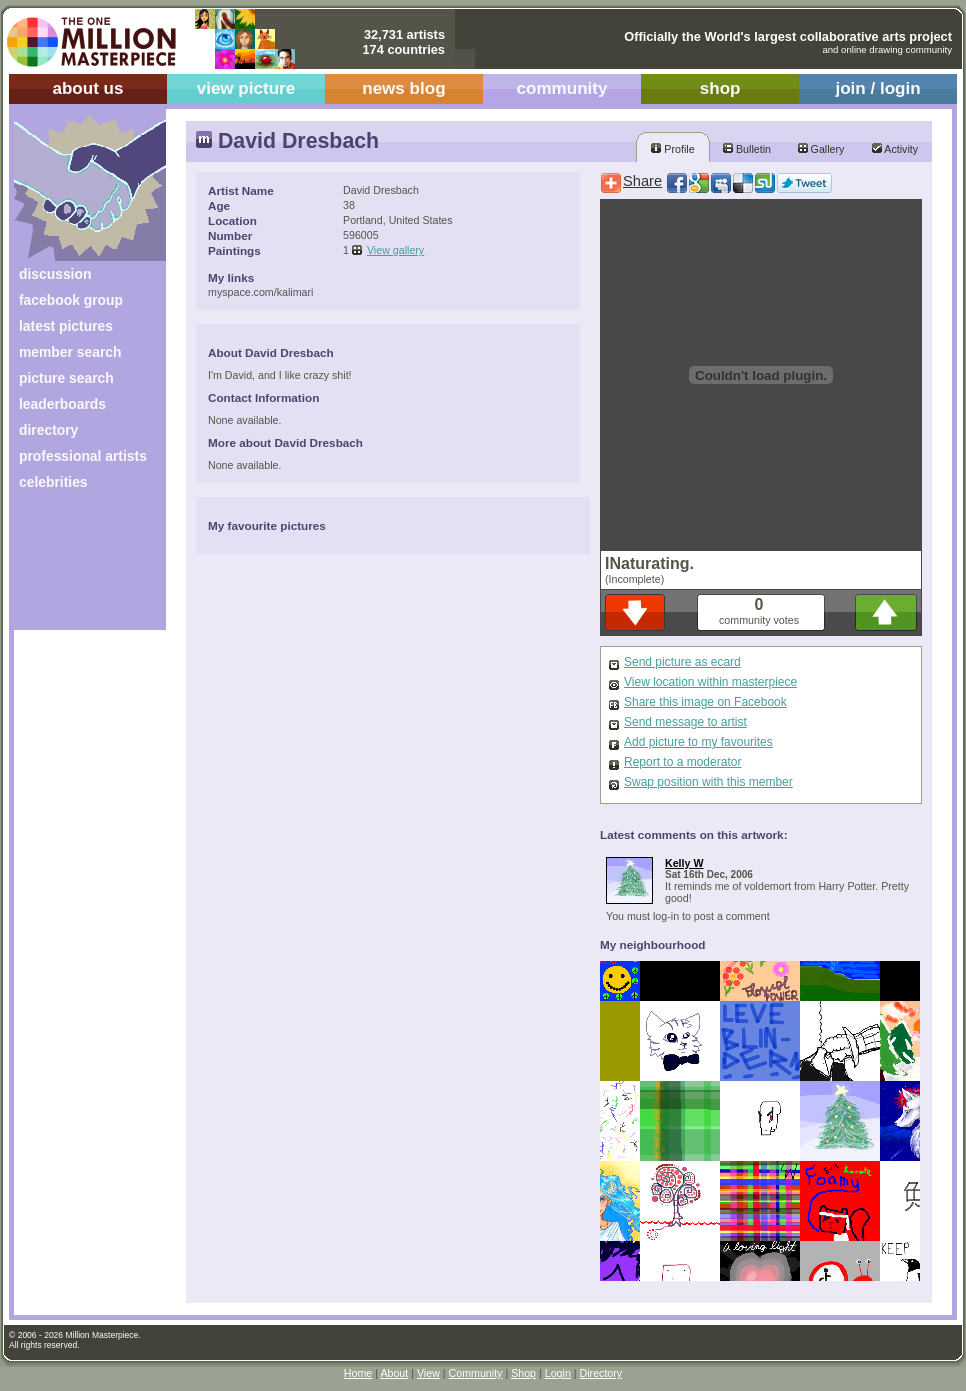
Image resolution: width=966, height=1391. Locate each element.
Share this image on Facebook (705, 702)
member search (70, 352)
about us (87, 88)
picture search (66, 378)
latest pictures (66, 326)
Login (558, 1373)
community (562, 88)
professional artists (83, 456)
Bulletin (747, 149)
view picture (246, 88)
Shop (523, 1373)
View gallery (395, 250)
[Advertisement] (76, 567)
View (428, 1373)
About (394, 1373)
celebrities (53, 482)
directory (48, 430)
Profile (672, 149)
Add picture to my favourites (698, 742)
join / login (877, 88)
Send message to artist (685, 722)
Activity (895, 149)
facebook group (71, 300)
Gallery (821, 149)
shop (720, 88)
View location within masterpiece (710, 682)
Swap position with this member (708, 782)
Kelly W (684, 863)
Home (358, 1373)
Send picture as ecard (682, 662)
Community (476, 1373)
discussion (55, 274)
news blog (403, 88)
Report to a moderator (682, 762)
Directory (601, 1373)
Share (642, 181)
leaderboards (62, 404)
